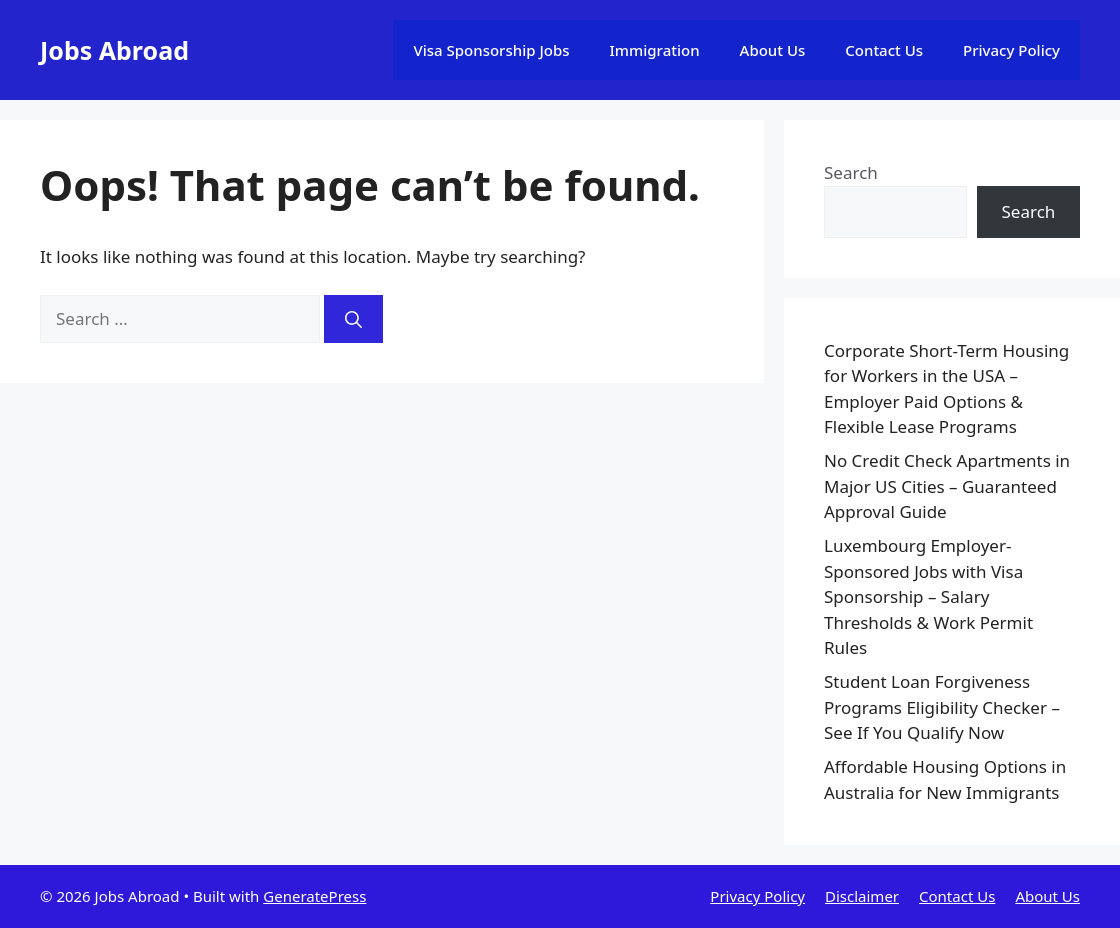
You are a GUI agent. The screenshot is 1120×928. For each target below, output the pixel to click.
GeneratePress (314, 896)
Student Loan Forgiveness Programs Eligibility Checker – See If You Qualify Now (942, 707)
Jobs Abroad (114, 50)
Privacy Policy (1011, 50)
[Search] (353, 319)
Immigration (655, 50)
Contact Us (884, 50)
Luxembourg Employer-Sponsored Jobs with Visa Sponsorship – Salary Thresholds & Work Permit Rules (928, 596)
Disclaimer (862, 896)
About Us (773, 50)
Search (851, 172)
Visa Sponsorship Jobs (491, 50)
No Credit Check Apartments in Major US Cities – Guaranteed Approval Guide (947, 486)
